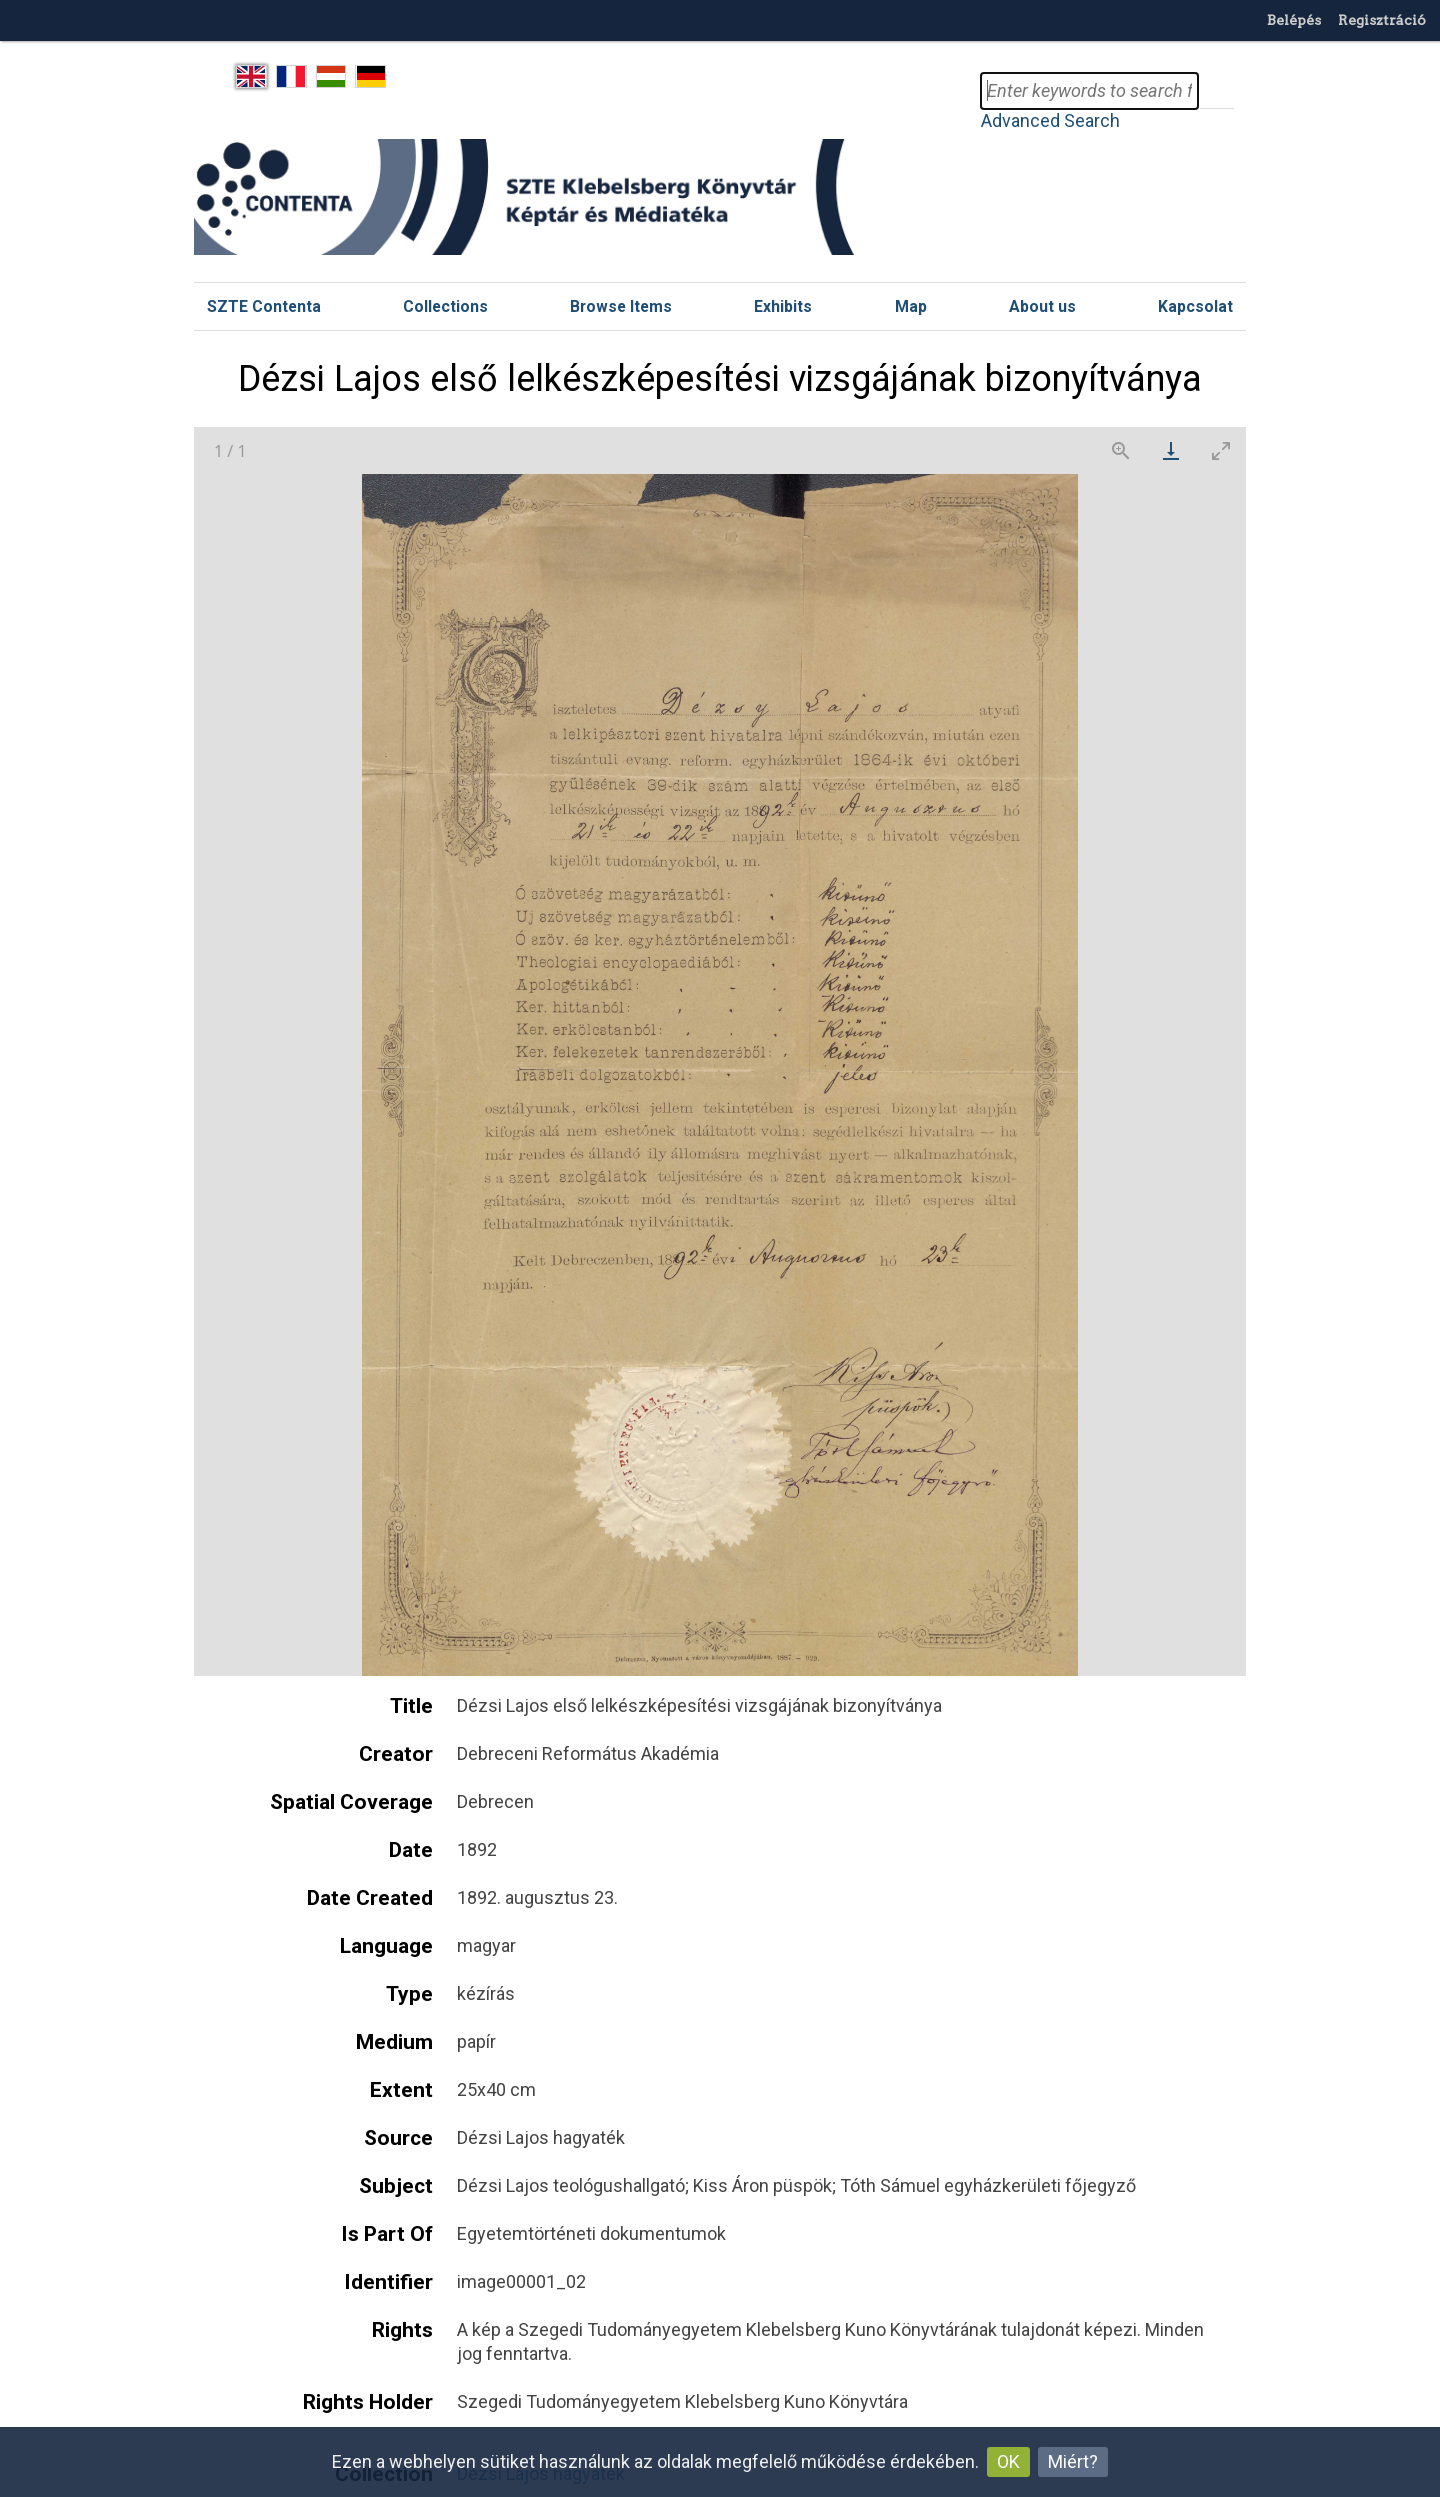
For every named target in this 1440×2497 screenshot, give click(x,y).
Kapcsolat (1195, 306)
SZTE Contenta (264, 306)
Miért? (1073, 2461)
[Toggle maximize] (1221, 450)
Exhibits (783, 306)
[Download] (1171, 450)
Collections (445, 306)
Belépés (1294, 20)
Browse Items (621, 306)
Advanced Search (1050, 120)
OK (1008, 2461)
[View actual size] (1121, 450)
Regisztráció (1382, 20)
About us (1042, 306)
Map (911, 306)
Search (1216, 91)
